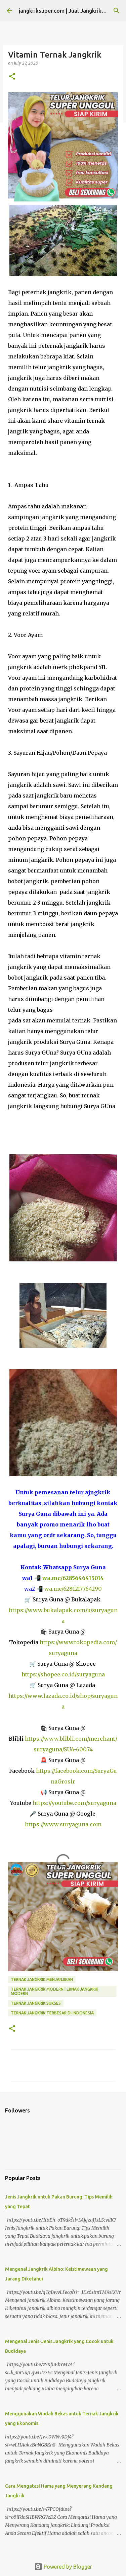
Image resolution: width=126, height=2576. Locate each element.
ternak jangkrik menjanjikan (42, 1979)
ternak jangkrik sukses (36, 2003)
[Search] (117, 11)
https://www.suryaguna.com (63, 1824)
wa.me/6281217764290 (73, 1588)
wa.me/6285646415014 (73, 1578)
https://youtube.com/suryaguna (74, 1803)
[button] (12, 76)
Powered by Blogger (63, 2567)
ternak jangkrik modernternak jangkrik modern (54, 1991)
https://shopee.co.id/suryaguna (63, 1674)
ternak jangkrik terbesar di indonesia (52, 2013)
